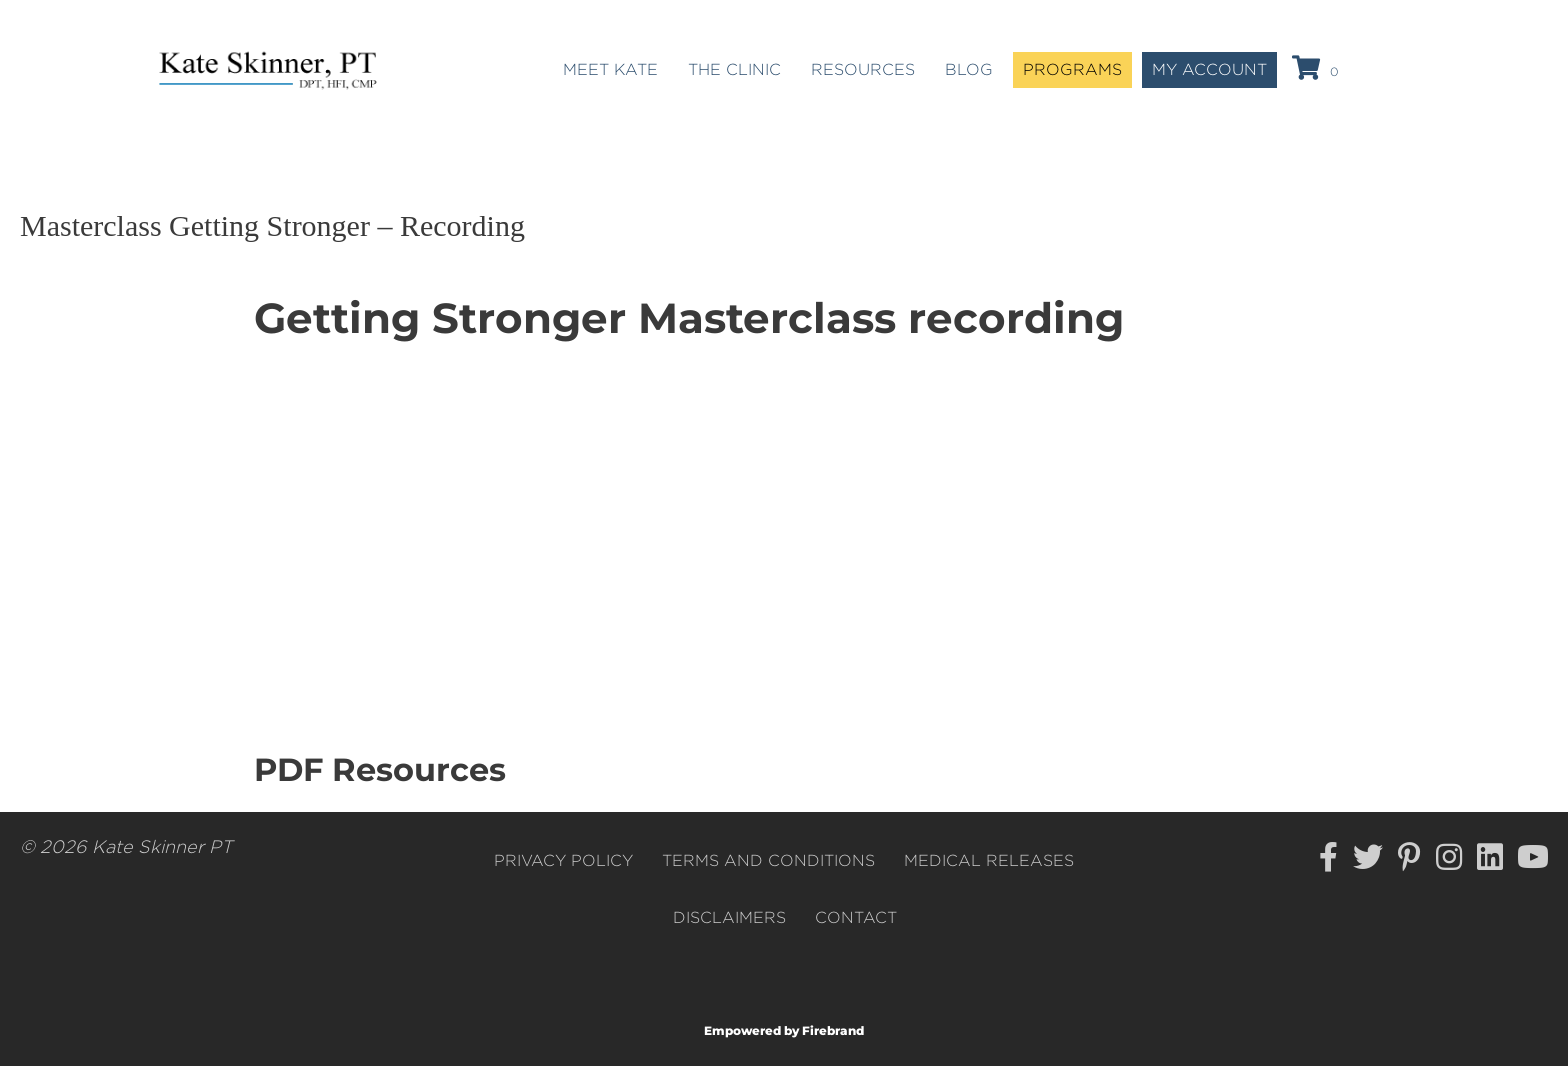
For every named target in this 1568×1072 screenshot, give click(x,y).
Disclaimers (729, 923)
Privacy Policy (563, 865)
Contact (856, 923)
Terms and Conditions (768, 865)
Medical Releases (989, 865)
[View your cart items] (1318, 73)
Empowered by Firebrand (784, 1036)
